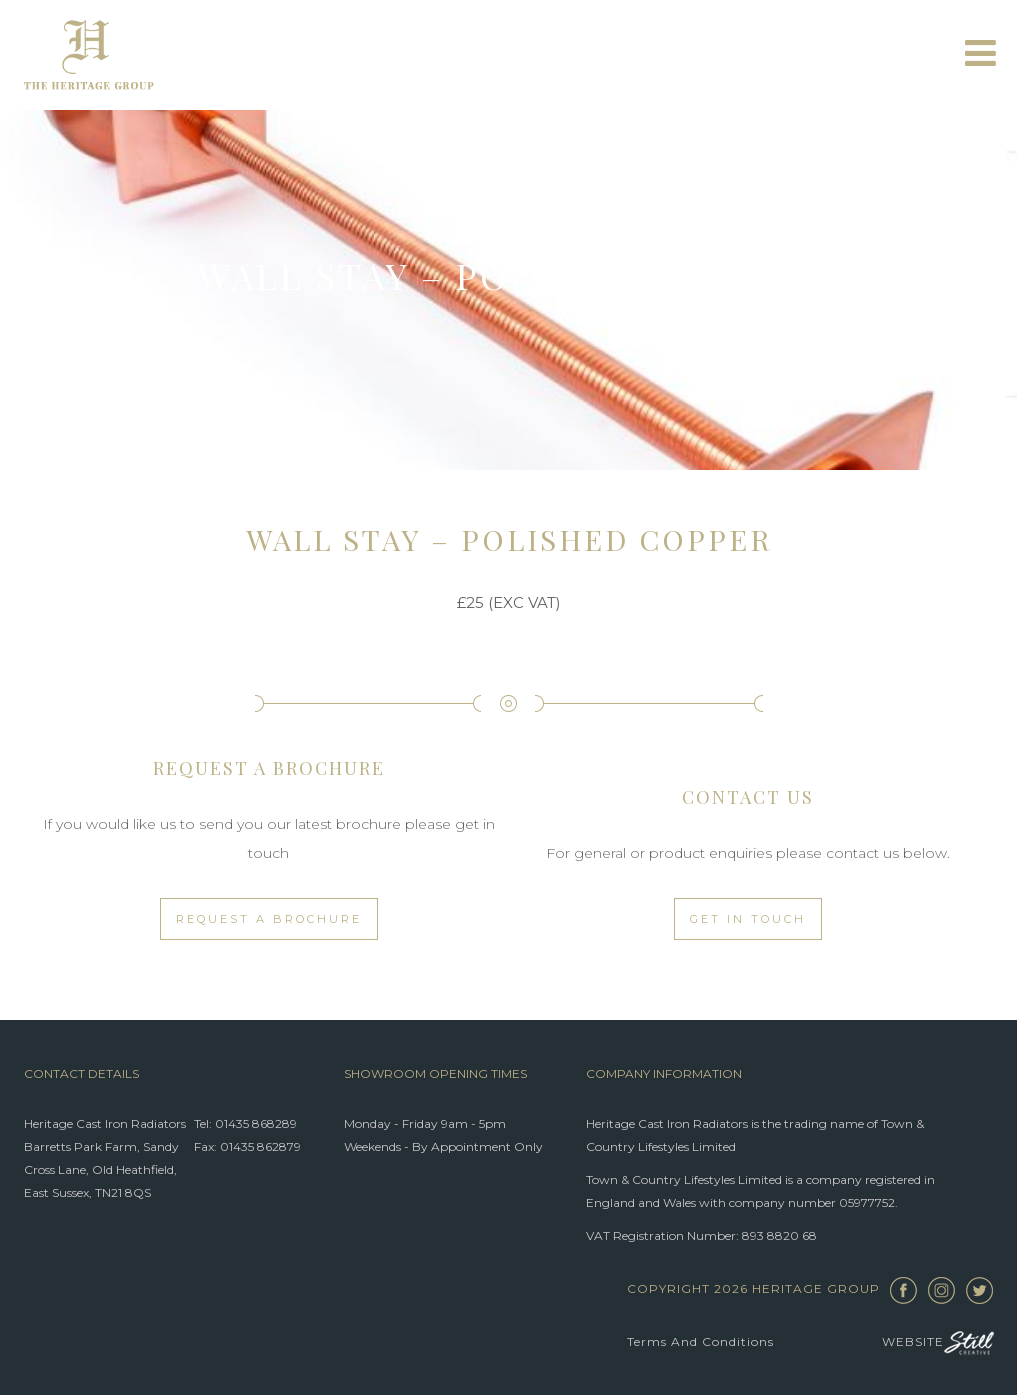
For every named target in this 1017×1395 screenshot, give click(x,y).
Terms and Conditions (700, 1341)
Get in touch (748, 919)
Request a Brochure (269, 919)
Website (938, 1342)
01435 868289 (256, 1123)
